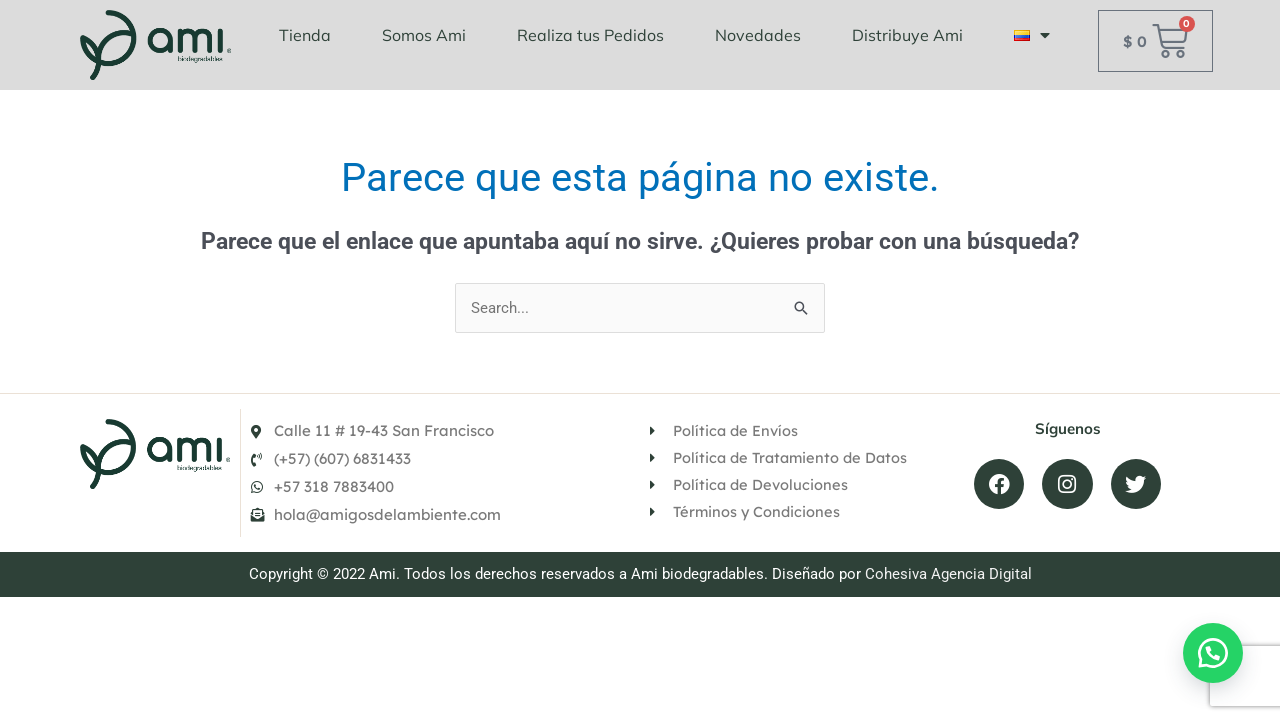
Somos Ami (424, 35)
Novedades (758, 35)
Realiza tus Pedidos (590, 35)
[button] (1210, 650)
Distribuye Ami (907, 35)
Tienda (305, 35)
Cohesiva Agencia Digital (948, 600)
